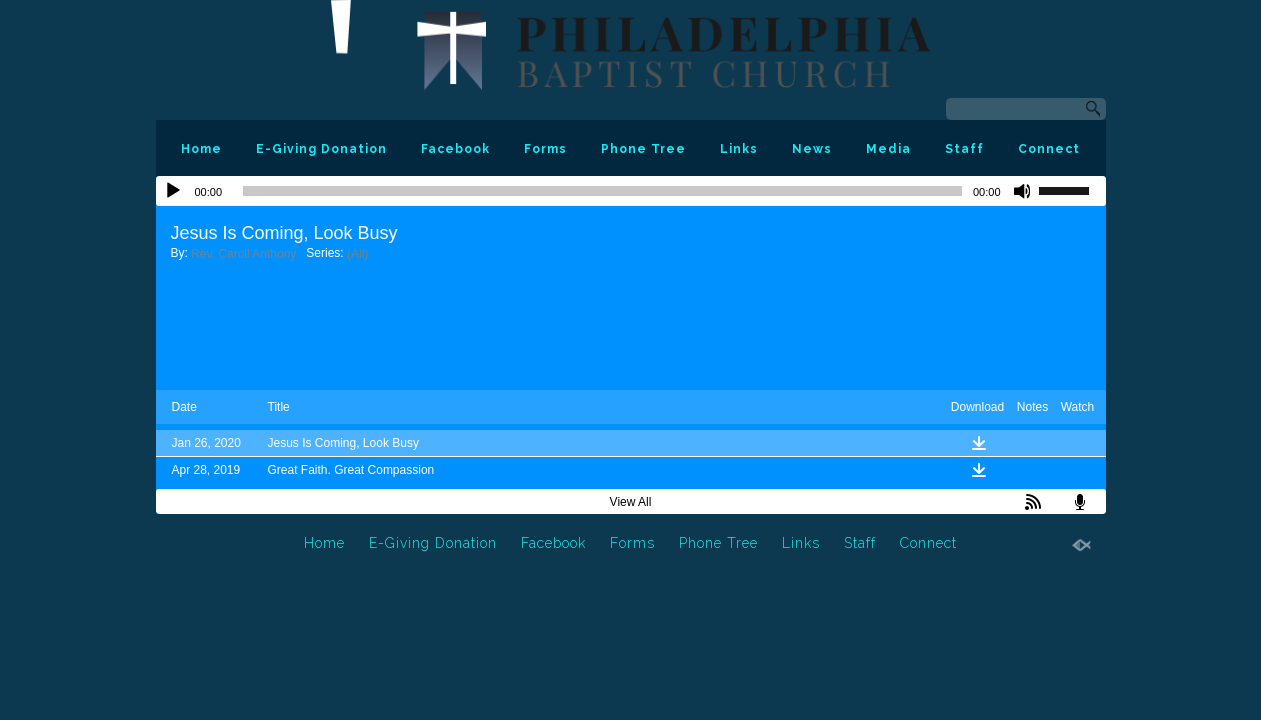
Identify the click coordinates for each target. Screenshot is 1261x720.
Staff (964, 149)
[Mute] (1023, 191)
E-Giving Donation (321, 149)
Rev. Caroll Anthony (243, 254)
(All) (357, 254)
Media (888, 149)
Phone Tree (643, 149)
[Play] (173, 191)
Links (739, 149)
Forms (545, 149)
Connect (1049, 149)
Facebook (455, 149)
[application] (631, 191)
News (812, 149)
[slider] (602, 191)
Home (201, 149)
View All (631, 502)
